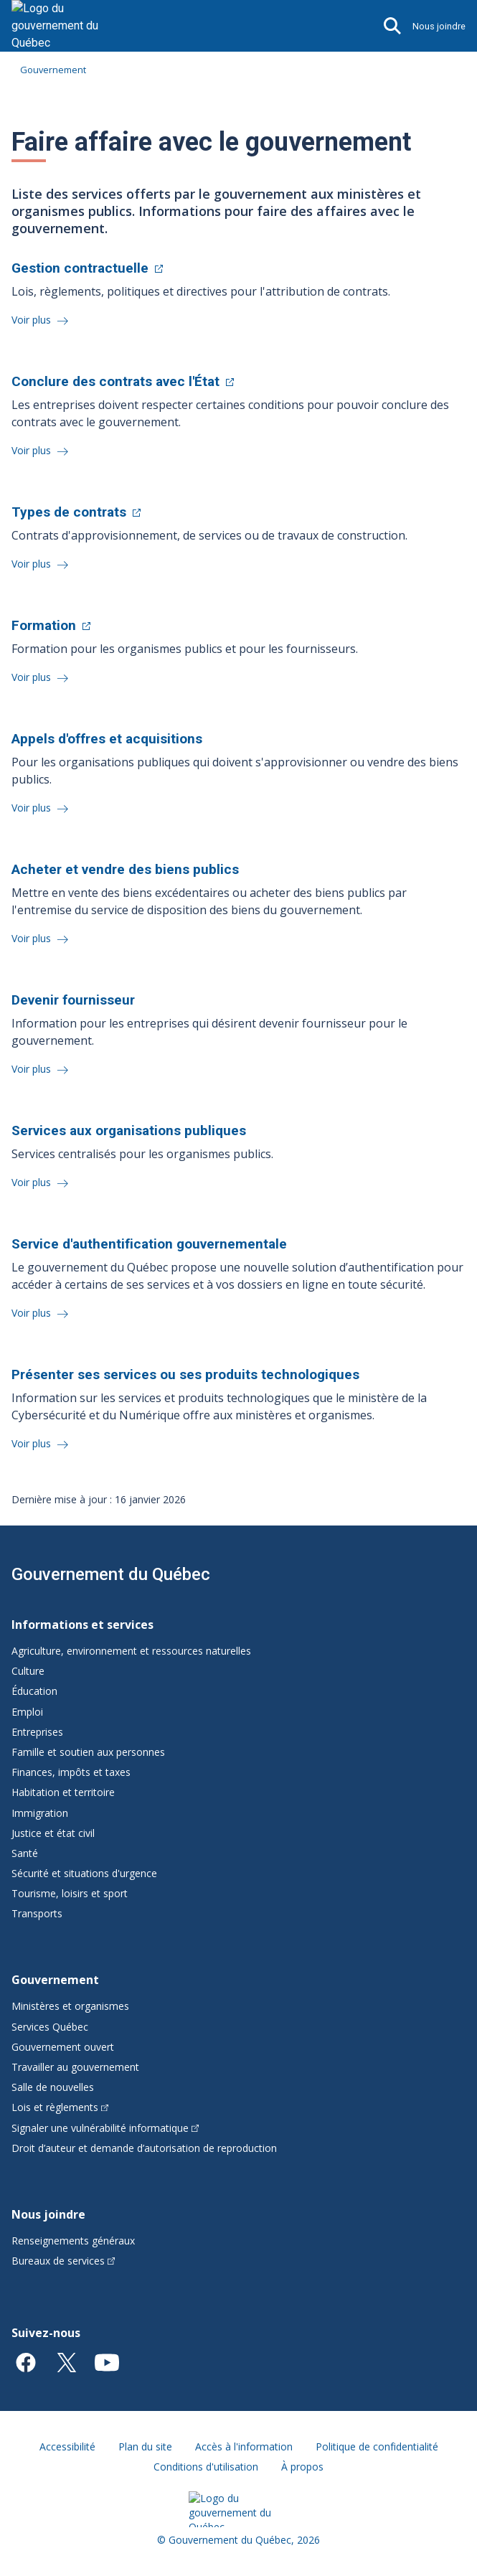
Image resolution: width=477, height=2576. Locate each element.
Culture (27, 1671)
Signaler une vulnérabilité (105, 2128)
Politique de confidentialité (377, 2446)
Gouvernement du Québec (110, 1574)
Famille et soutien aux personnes (88, 1752)
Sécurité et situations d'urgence (84, 1873)
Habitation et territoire (63, 1792)
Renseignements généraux (73, 2240)
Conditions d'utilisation (206, 2466)
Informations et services (82, 1624)
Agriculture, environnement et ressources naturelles (131, 1651)
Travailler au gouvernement (75, 2067)
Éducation (34, 1691)
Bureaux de (63, 2260)
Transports (36, 1913)
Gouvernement (53, 69)
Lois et (59, 2107)
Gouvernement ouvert (62, 2047)
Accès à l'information (244, 2446)
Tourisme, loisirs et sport (69, 1893)
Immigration (39, 1813)
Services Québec (49, 2027)
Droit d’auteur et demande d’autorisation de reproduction (144, 2148)
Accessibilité (67, 2446)
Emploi (27, 1712)
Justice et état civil (53, 1833)
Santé (24, 1853)
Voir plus (32, 319)
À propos (302, 2466)
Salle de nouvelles (52, 2087)
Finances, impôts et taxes (71, 1772)
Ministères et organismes (70, 2006)
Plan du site (145, 2446)
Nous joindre (439, 26)
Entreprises (37, 1732)
